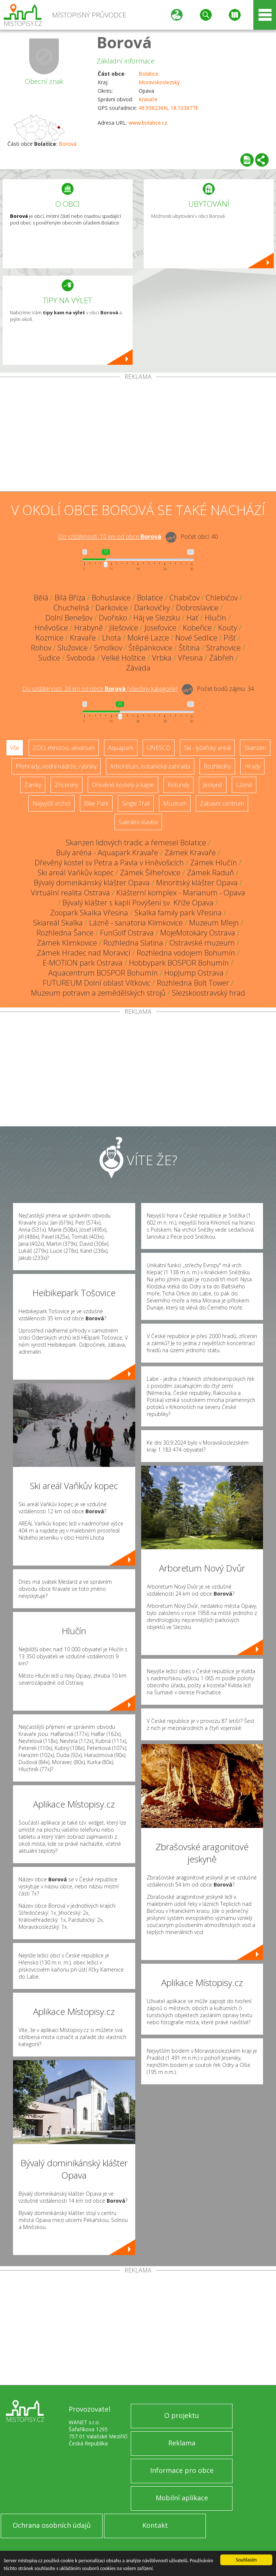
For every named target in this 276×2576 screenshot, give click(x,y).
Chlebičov (222, 598)
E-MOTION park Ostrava (83, 963)
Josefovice (160, 628)
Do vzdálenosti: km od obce (109, 536)
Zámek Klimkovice (67, 943)
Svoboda (80, 658)
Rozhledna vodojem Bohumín (186, 953)
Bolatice (148, 73)
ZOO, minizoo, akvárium (64, 748)
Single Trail (136, 803)
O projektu (181, 2415)
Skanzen (255, 748)
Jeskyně (213, 785)
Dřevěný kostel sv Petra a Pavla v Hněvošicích (109, 863)
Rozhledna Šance (65, 933)
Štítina (189, 648)
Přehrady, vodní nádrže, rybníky (56, 766)
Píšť (230, 638)
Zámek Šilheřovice (150, 873)
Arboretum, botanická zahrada (150, 766)
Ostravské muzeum (202, 943)
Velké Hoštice (123, 658)
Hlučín (215, 618)
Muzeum (174, 803)
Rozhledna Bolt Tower (193, 983)
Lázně (244, 785)
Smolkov (108, 648)
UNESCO (159, 748)
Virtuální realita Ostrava (70, 893)
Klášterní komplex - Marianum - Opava (180, 893)
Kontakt (155, 2525)
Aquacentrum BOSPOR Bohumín (103, 973)
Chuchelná (71, 608)
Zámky (32, 785)
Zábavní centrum (222, 803)
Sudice (49, 658)
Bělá (41, 598)
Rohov (41, 648)
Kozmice (50, 638)
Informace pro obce (182, 2470)
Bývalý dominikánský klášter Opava (92, 883)
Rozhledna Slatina (133, 943)
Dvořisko (113, 618)
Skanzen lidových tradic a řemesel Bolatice (136, 843)
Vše (14, 748)
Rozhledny (217, 766)
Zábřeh (221, 658)
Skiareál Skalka (58, 923)
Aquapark (120, 748)
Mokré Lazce (148, 638)
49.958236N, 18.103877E (168, 107)
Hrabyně (88, 628)
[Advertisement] (138, 436)
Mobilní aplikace (182, 2497)
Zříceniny (66, 785)
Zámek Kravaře (190, 853)
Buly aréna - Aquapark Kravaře (107, 853)
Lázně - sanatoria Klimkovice (136, 923)
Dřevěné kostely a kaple (123, 785)
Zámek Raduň (210, 873)
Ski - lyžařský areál (207, 748)
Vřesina (190, 658)
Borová (124, 42)
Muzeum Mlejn (214, 923)
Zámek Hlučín (213, 863)
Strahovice (223, 648)
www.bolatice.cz (148, 122)
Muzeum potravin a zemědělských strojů (98, 993)
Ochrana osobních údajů (52, 2525)
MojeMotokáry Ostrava (197, 933)
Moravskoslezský (159, 82)
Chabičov (184, 598)
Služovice (73, 648)
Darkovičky (152, 608)
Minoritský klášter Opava (197, 883)
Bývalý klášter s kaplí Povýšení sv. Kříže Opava (138, 903)
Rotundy (178, 785)
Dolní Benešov (68, 618)
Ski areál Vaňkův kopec (76, 873)
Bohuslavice (111, 598)
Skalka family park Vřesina (178, 913)
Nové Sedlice (196, 638)
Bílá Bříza (70, 598)
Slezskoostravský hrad (208, 993)
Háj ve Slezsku (156, 618)
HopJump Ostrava (194, 973)
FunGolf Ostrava (127, 933)
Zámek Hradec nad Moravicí (83, 953)
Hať (192, 618)
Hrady (252, 766)
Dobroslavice (197, 608)
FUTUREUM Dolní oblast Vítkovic (96, 983)
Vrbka (162, 658)
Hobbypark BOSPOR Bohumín (179, 963)
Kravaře (148, 99)
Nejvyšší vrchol (51, 803)
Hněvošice (51, 628)
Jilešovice (123, 628)
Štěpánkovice (150, 648)
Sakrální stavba (138, 822)
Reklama (181, 2442)
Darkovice (111, 608)
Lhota (111, 638)
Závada (138, 668)
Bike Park (96, 803)
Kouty (227, 628)
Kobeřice (197, 628)
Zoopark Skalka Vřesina (89, 913)
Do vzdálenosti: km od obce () (100, 689)
